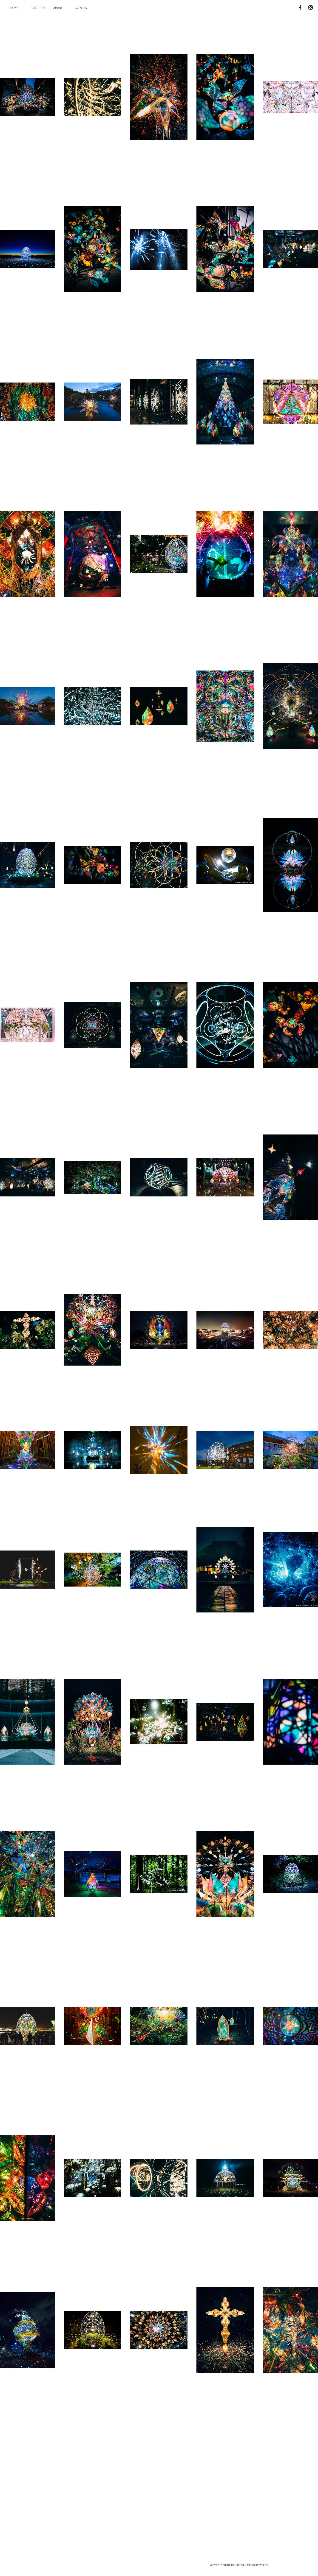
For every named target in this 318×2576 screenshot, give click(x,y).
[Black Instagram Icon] (310, 7)
